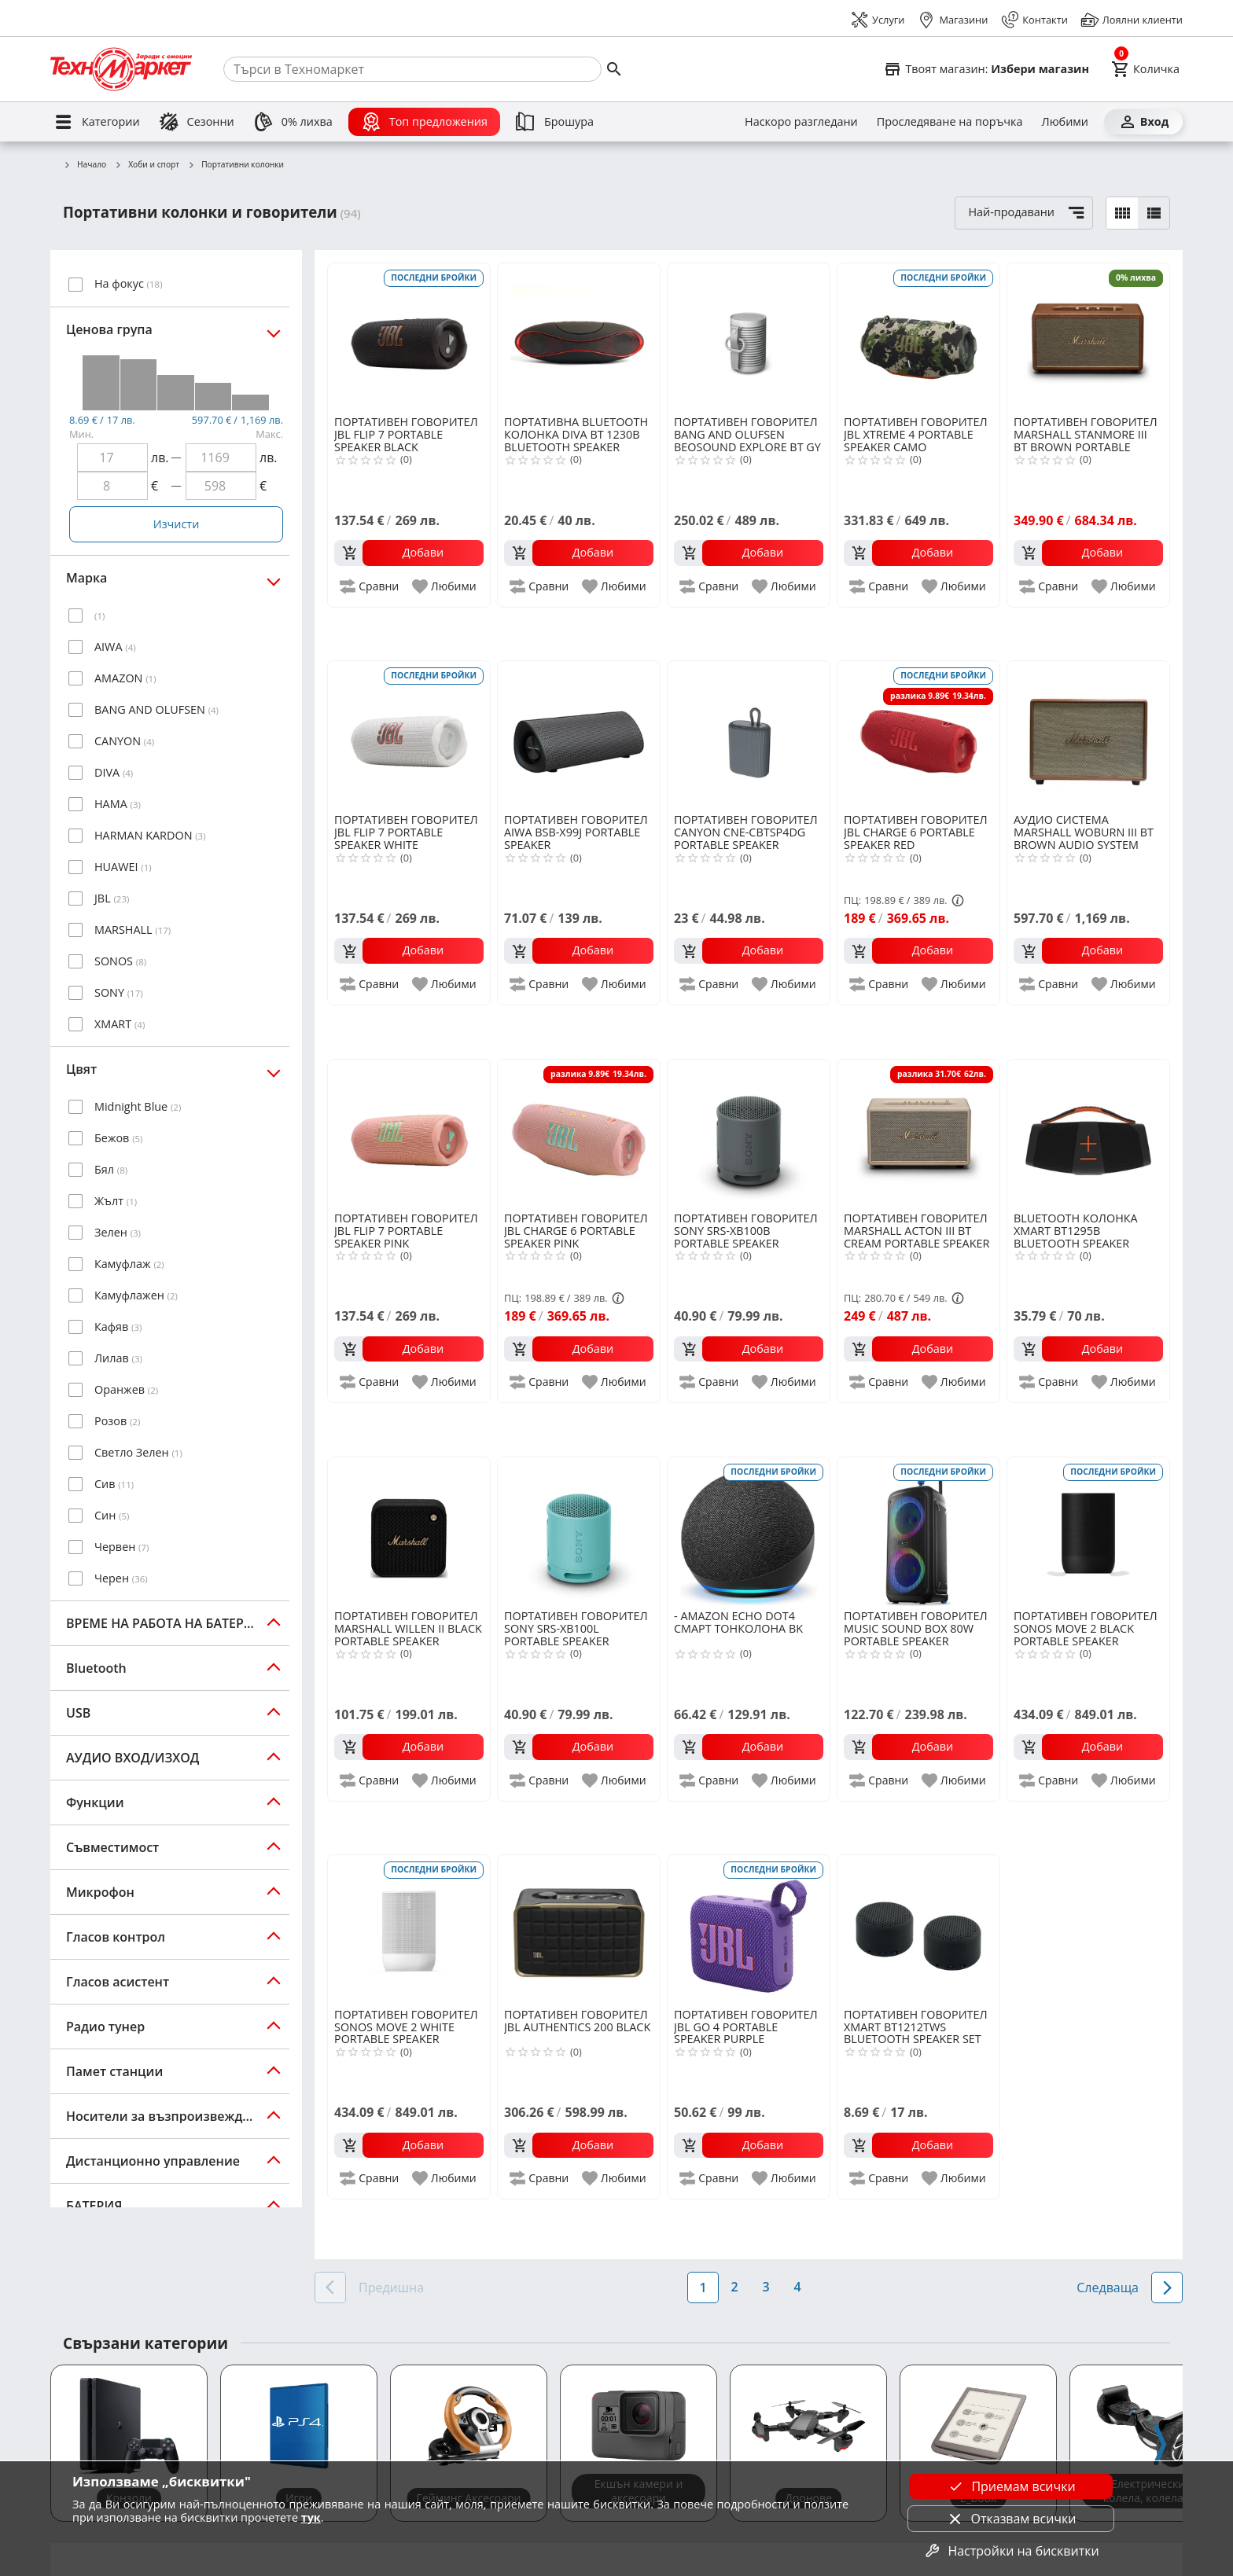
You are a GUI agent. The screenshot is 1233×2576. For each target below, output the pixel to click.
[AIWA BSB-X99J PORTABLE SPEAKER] (579, 735)
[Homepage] (121, 69)
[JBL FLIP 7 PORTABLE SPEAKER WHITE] (409, 735)
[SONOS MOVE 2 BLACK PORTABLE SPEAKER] (1088, 1532)
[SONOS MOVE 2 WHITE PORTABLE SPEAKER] (409, 1930)
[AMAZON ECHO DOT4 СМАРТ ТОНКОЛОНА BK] (749, 1532)
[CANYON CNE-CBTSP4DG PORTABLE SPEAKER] (749, 735)
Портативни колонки (235, 165)
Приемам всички (1010, 2486)
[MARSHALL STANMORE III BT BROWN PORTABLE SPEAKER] (1088, 338)
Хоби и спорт (146, 165)
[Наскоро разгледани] (801, 121)
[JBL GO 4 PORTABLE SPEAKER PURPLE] (749, 1930)
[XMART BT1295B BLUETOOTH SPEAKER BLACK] (1088, 1134)
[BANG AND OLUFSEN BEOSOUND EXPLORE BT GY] (749, 338)
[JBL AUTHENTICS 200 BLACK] (579, 1930)
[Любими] (1065, 121)
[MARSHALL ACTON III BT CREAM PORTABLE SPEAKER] (918, 1134)
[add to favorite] (445, 586)
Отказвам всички (1011, 2518)
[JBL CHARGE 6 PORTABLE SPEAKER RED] (918, 735)
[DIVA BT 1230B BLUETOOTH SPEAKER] (579, 338)
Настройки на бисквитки (1010, 2550)
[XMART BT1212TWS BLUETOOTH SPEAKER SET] (918, 1930)
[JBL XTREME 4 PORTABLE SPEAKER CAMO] (918, 338)
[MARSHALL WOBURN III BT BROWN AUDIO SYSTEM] (1088, 735)
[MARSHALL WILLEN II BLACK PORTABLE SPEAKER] (409, 1532)
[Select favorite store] (986, 69)
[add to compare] (370, 586)
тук (311, 2517)
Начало (84, 165)
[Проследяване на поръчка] (950, 121)
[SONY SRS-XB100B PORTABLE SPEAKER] (749, 1134)
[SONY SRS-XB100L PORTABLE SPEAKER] (579, 1532)
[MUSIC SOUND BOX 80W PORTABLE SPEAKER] (918, 1532)
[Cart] (1145, 69)
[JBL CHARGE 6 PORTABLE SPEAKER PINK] (579, 1134)
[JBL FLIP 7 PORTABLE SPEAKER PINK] (409, 1134)
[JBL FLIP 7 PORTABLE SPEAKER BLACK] (409, 338)
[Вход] (1143, 121)
